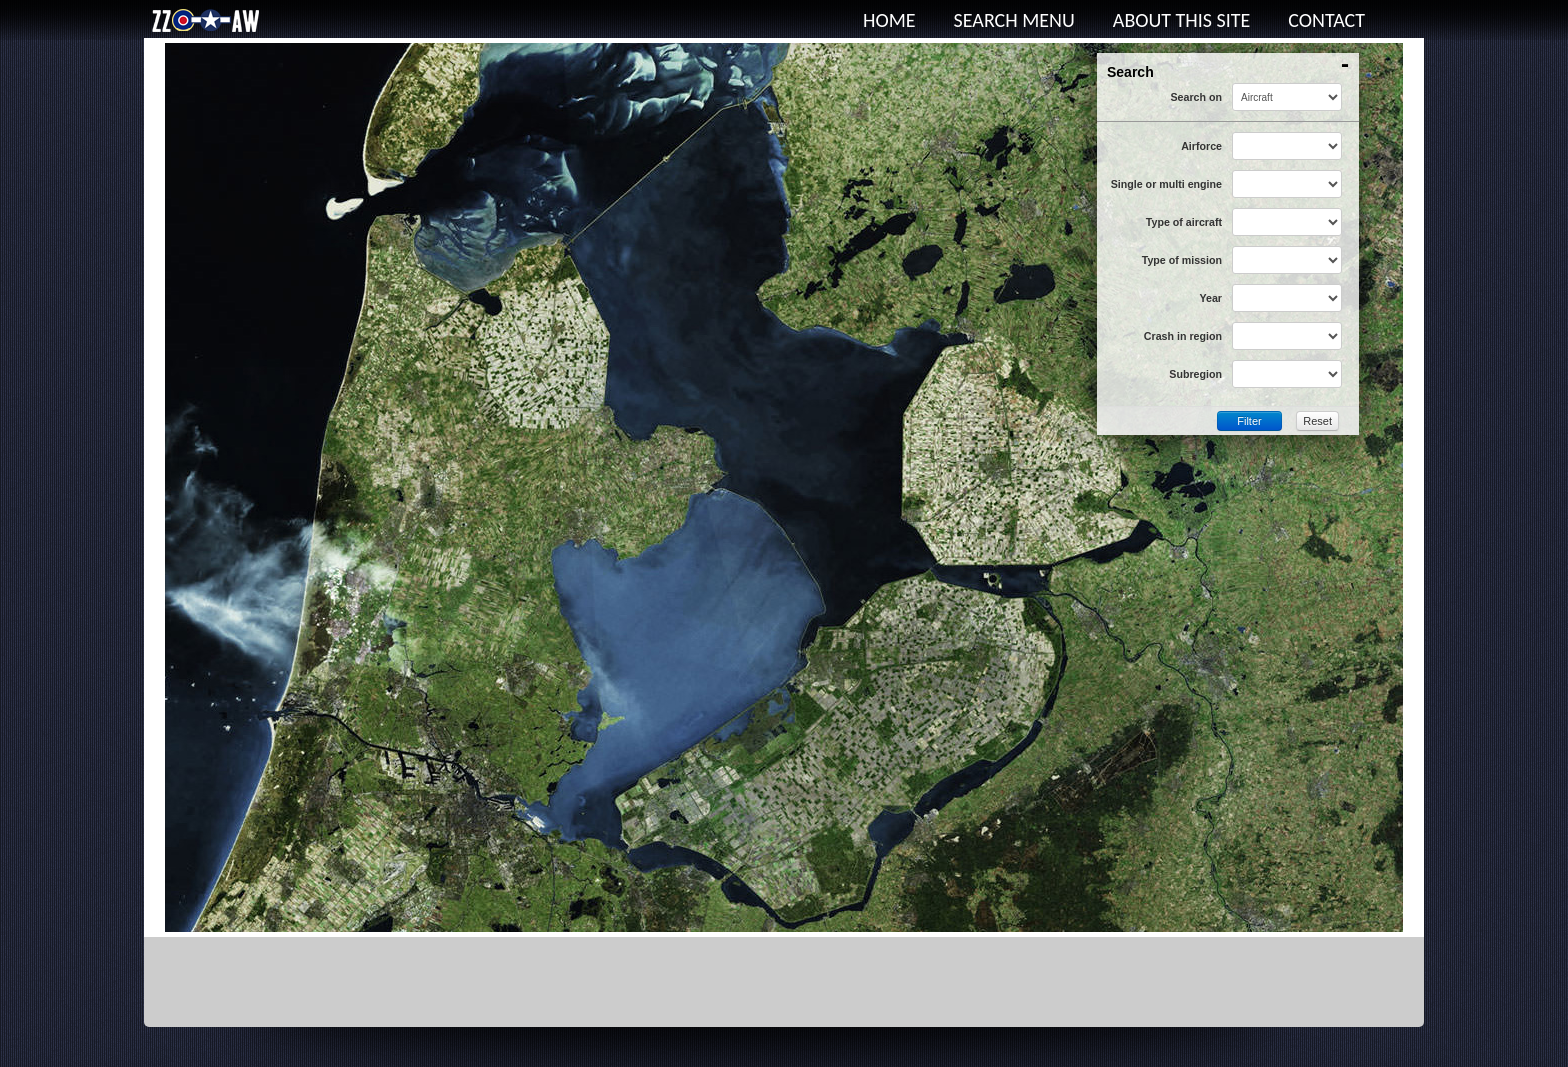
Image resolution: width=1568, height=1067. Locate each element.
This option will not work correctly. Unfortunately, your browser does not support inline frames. (784, 487)
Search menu (1014, 20)
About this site (1182, 20)
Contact (1326, 20)
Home (889, 20)
